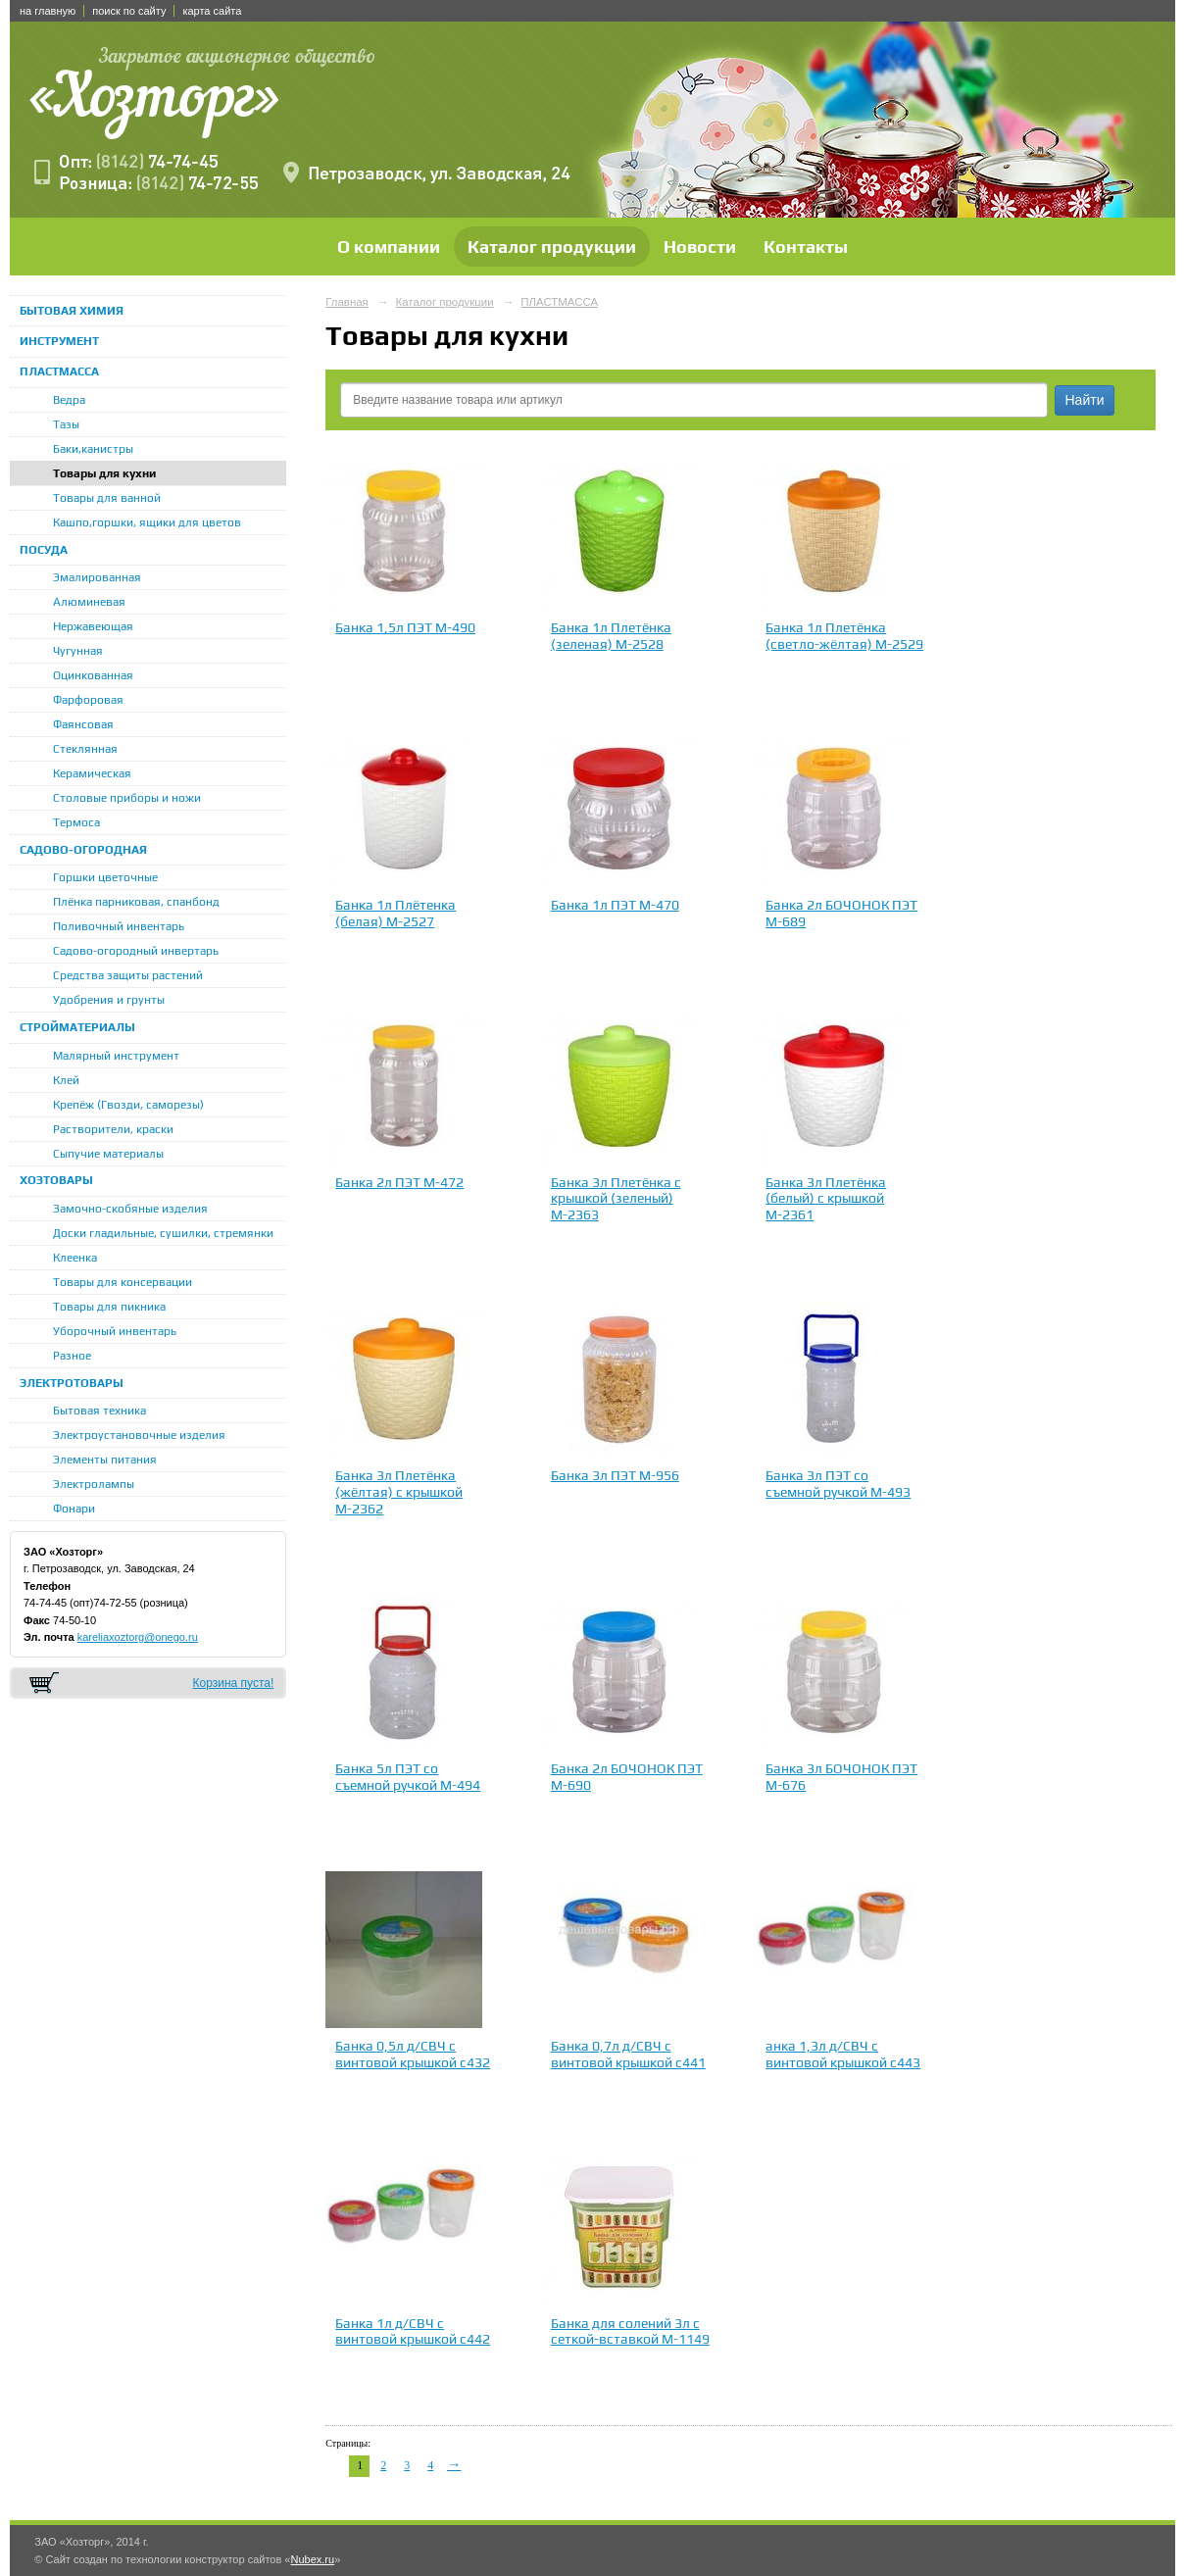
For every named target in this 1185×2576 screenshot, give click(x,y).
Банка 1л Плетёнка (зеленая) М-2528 (611, 635)
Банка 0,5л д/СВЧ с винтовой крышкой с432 (412, 2054)
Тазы (66, 424)
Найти (1085, 400)
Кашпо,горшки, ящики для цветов (147, 522)
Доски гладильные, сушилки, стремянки (163, 1233)
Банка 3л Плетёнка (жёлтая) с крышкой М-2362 (399, 1491)
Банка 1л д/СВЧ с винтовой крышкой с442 (412, 2331)
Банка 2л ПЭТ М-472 (399, 1182)
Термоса (76, 822)
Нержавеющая (93, 626)
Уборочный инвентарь (114, 1331)
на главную (47, 11)
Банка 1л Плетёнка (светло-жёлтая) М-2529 (844, 635)
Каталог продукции (552, 246)
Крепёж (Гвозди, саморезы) (128, 1105)
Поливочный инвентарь (118, 926)
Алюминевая (89, 602)
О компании (388, 246)
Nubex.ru (312, 2559)
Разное (72, 1355)
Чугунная (78, 651)
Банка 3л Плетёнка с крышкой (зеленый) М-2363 (616, 1198)
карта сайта (211, 11)
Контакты (806, 246)
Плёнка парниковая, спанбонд (136, 902)
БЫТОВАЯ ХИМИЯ (71, 311)
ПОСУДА (44, 550)
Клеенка (75, 1257)
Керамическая (92, 773)
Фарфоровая (88, 700)
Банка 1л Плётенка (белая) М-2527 (395, 913)
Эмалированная (97, 577)
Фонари (74, 1508)
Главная (347, 302)
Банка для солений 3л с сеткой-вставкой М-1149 (630, 2331)
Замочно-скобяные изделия (130, 1208)
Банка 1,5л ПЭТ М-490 (405, 627)
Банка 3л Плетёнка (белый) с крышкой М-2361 (825, 1198)
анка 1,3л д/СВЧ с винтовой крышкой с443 (842, 2054)
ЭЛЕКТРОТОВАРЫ (71, 1383)
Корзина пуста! (232, 1683)
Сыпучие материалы (108, 1154)
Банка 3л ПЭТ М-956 (615, 1475)
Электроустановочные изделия (139, 1435)
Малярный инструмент (116, 1056)
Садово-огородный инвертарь (136, 951)
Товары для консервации (122, 1282)
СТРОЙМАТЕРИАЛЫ (77, 1027)
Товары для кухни (104, 473)
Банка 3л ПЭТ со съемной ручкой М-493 (838, 1483)
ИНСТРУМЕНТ (59, 341)
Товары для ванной (107, 498)
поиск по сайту (129, 11)
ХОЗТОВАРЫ (56, 1180)
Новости (700, 246)
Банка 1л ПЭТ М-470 (615, 905)
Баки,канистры (93, 449)
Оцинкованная (93, 675)
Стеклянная (85, 749)
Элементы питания (105, 1459)
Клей (66, 1080)
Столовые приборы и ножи (127, 798)
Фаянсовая (83, 724)
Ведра (69, 400)
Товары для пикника (109, 1306)
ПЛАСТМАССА (59, 371)
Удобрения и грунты (109, 1000)
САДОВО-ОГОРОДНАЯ (83, 850)
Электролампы (93, 1484)
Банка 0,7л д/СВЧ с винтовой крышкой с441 (628, 2054)
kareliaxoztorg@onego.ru (137, 1637)
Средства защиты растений (128, 975)
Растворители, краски (113, 1129)
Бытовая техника (99, 1410)
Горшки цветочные (105, 877)
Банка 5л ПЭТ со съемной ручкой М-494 (407, 1776)
